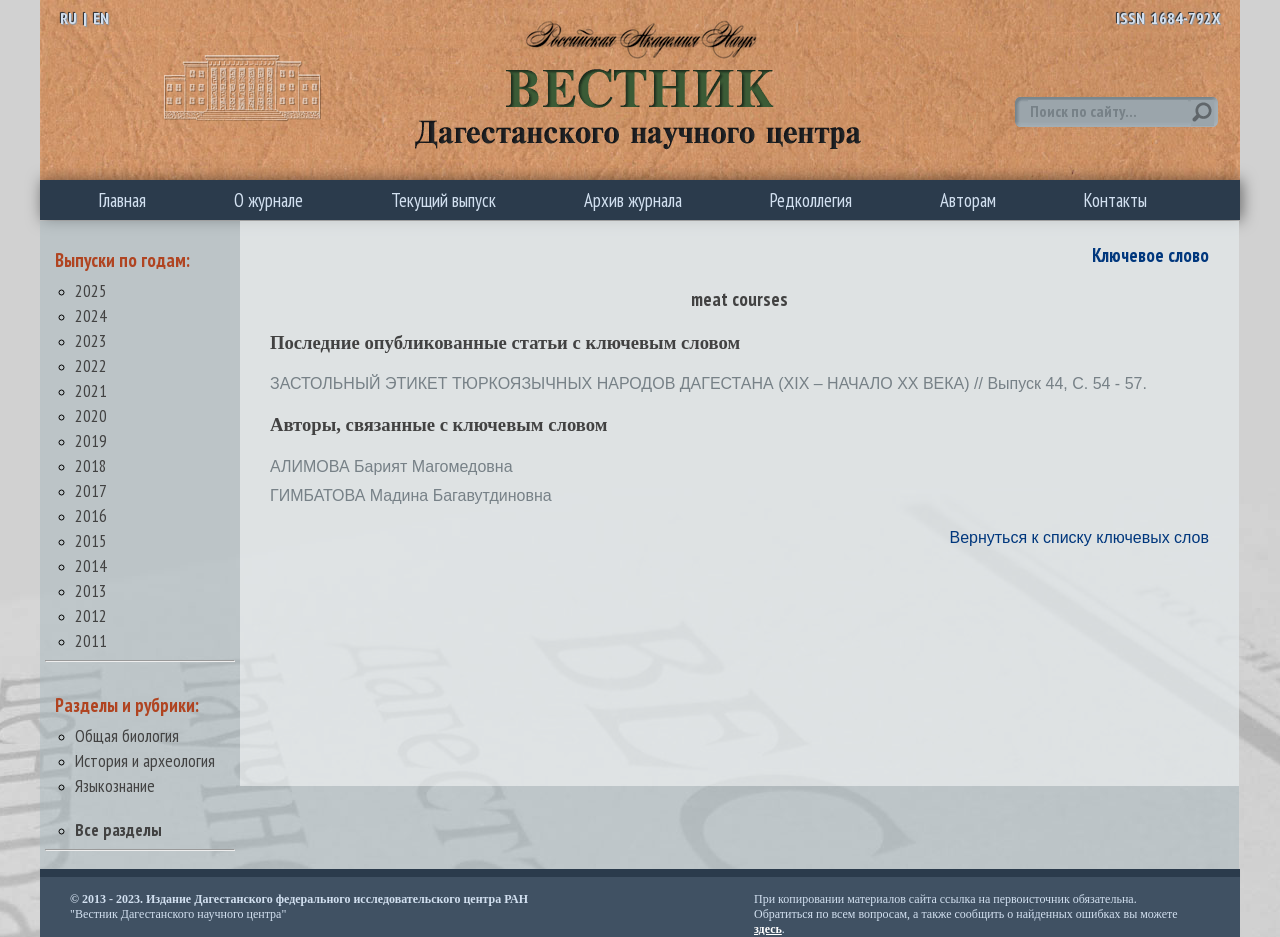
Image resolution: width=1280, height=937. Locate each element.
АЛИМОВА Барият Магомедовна (391, 466)
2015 (91, 540)
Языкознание (115, 785)
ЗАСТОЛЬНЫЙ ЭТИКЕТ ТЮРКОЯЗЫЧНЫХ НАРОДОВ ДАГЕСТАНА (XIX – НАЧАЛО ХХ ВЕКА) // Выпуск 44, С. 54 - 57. (708, 383)
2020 (91, 415)
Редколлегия (811, 200)
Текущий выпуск (443, 200)
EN (101, 18)
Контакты (1115, 200)
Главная (122, 200)
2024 (91, 315)
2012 (91, 615)
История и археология (145, 760)
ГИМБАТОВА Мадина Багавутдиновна (411, 495)
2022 (91, 365)
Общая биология (127, 735)
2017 (91, 490)
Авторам (968, 200)
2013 (91, 590)
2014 (91, 565)
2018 (91, 465)
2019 (91, 440)
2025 (91, 290)
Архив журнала (633, 200)
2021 (91, 390)
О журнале (268, 200)
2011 (91, 640)
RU (68, 18)
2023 (91, 340)
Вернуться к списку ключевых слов (1079, 537)
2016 (91, 515)
